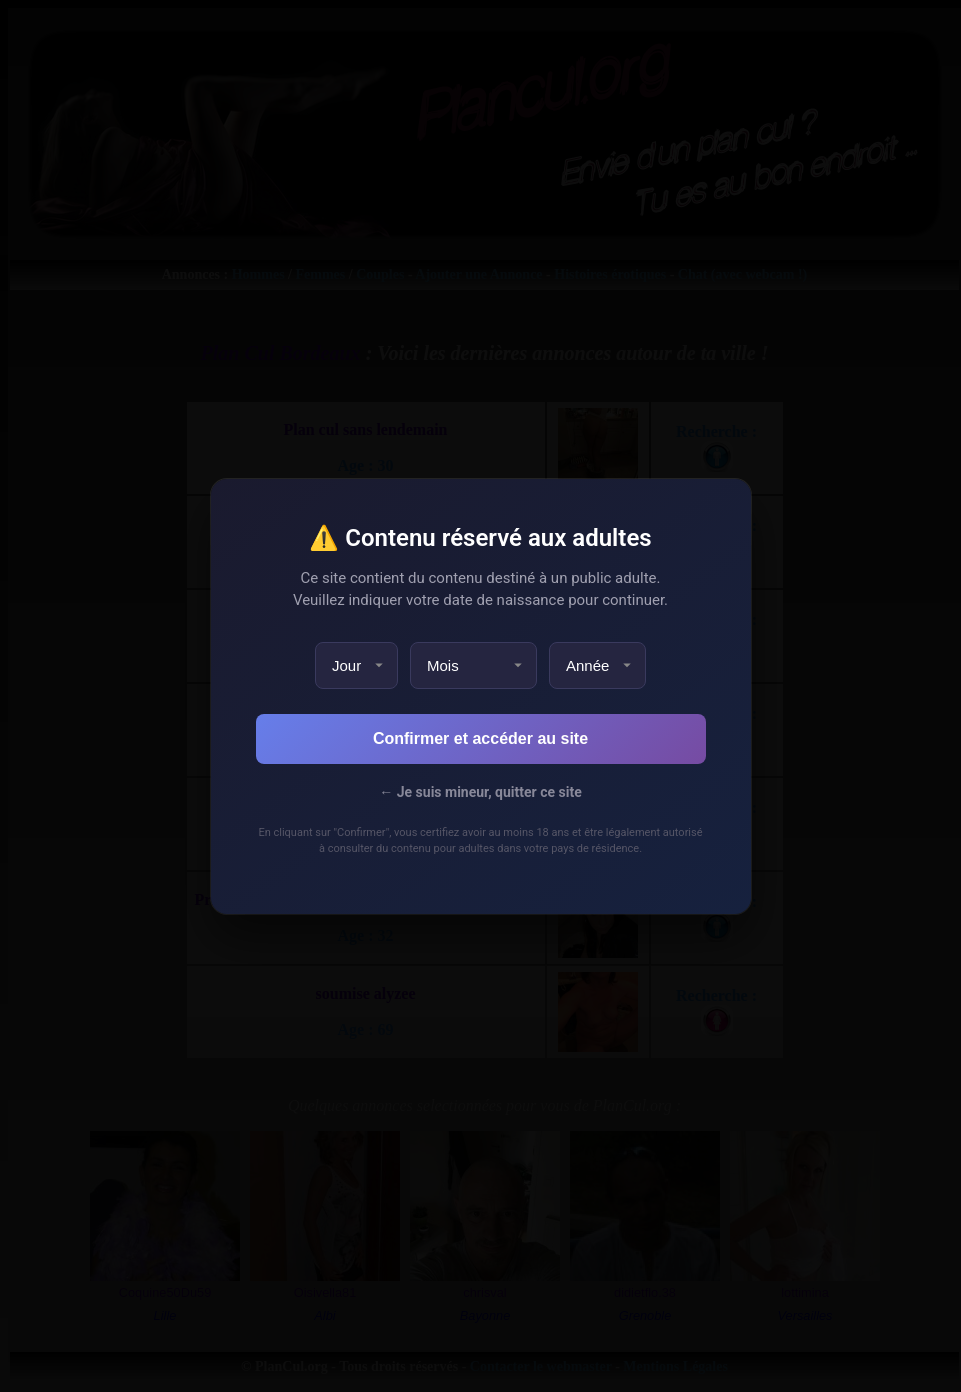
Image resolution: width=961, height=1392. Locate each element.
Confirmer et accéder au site (480, 738)
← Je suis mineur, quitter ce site (480, 792)
